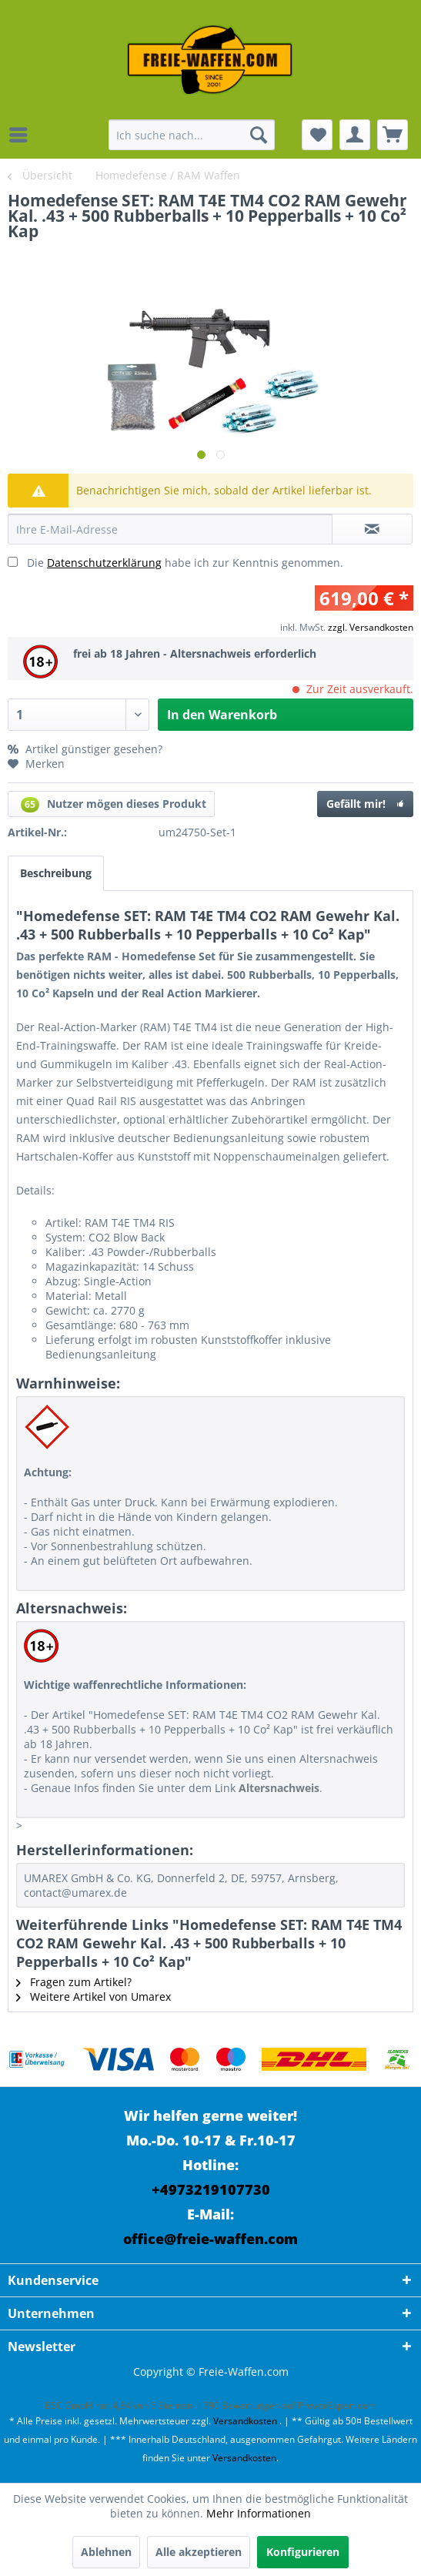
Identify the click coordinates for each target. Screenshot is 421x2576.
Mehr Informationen (258, 2513)
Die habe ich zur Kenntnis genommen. (185, 562)
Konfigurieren (302, 2551)
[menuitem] (22, 134)
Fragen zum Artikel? (74, 1982)
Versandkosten (245, 2420)
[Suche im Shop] (192, 134)
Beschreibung (56, 873)
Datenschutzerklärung (104, 562)
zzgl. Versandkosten (370, 627)
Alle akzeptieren (198, 2551)
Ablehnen (106, 2551)
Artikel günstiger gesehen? (85, 749)
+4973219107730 (211, 2189)
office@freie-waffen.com (210, 2238)
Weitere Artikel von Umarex (93, 1996)
